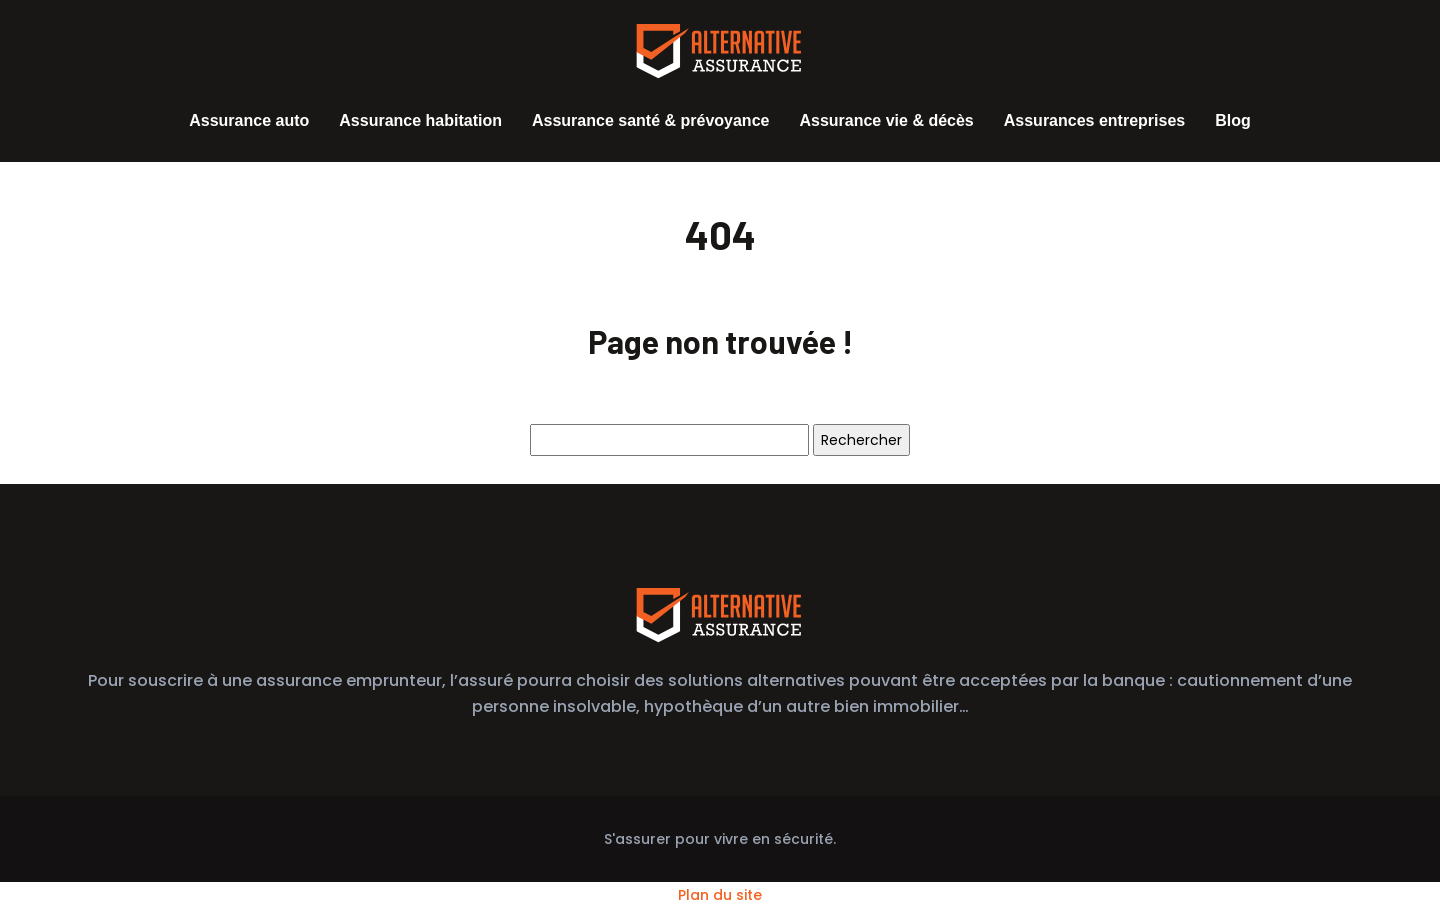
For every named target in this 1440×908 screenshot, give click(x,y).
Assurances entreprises (1094, 120)
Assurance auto (249, 120)
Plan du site (720, 895)
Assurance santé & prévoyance (650, 120)
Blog (1233, 120)
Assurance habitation (420, 120)
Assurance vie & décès (886, 120)
